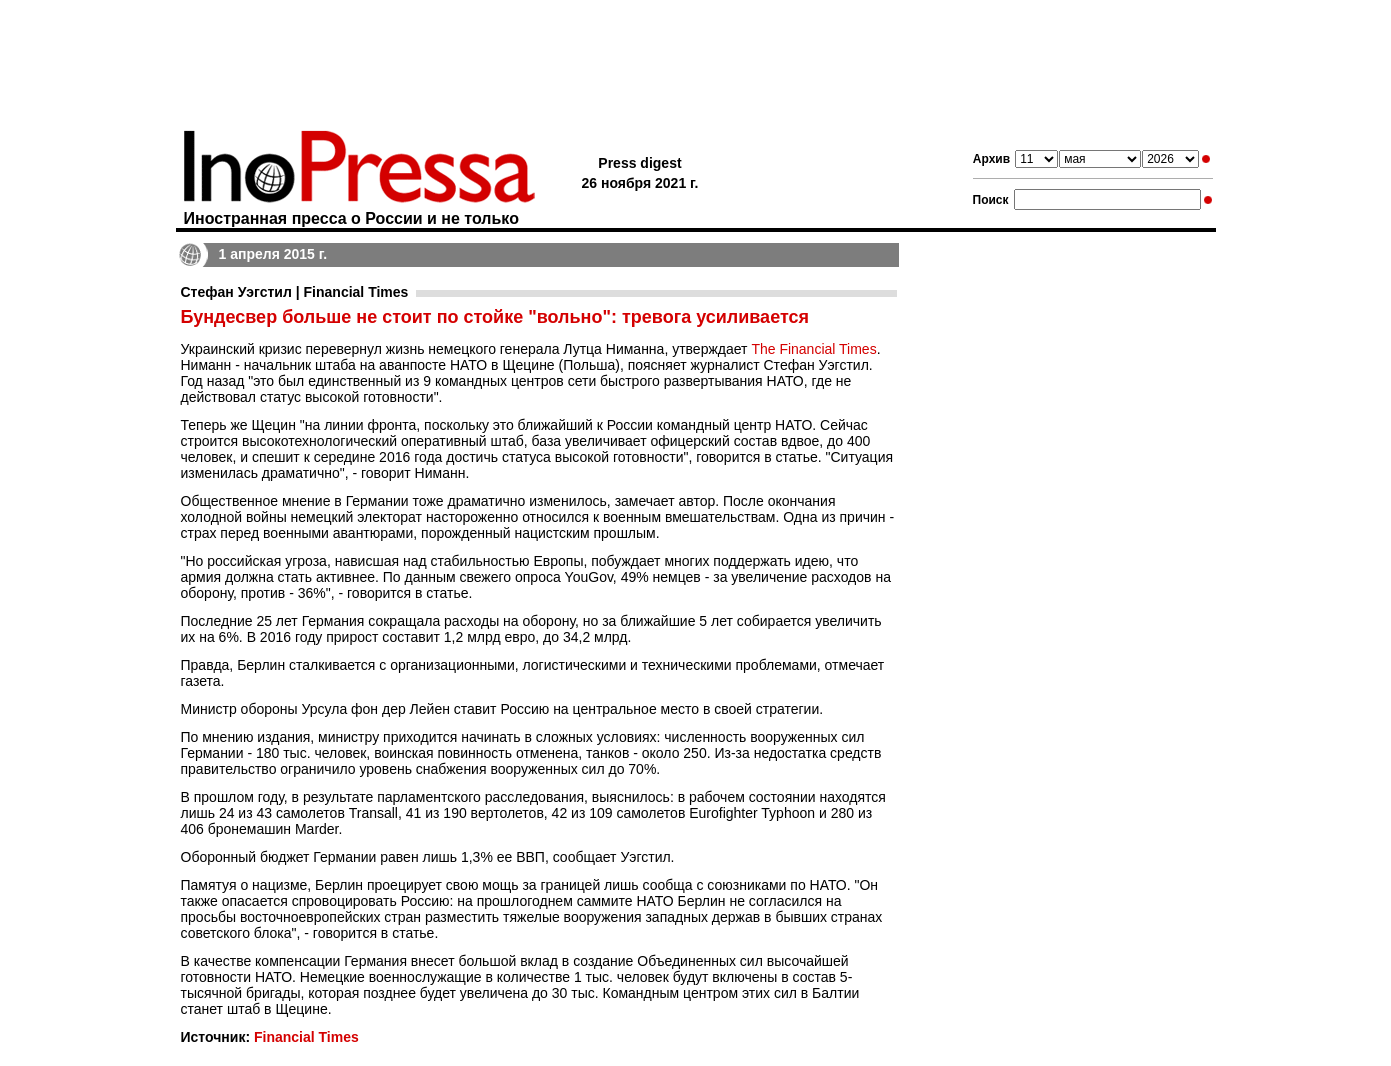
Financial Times (306, 1037)
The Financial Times (813, 349)
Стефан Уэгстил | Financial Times (295, 292)
